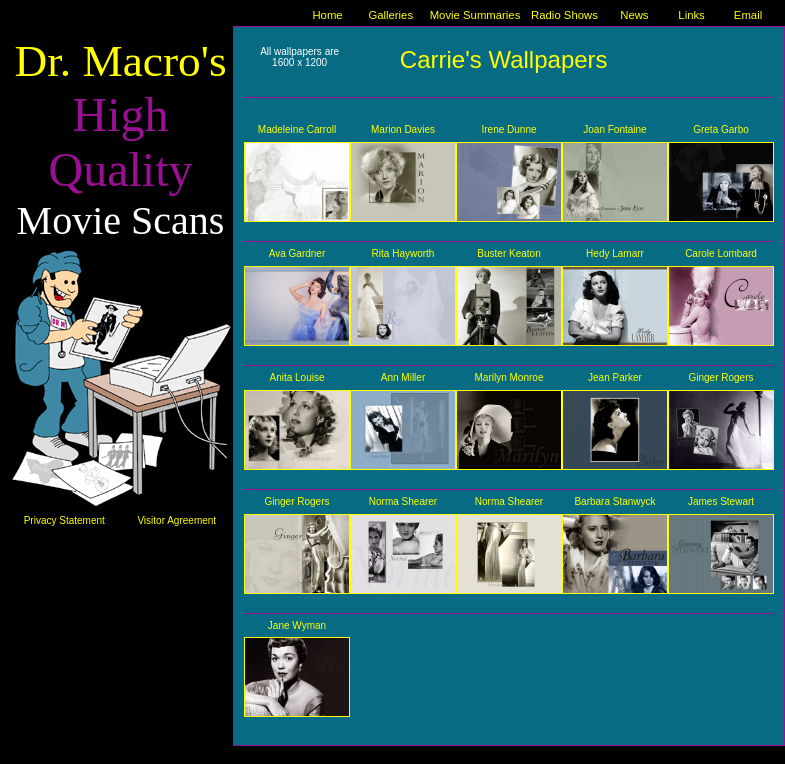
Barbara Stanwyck (614, 501)
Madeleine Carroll (297, 129)
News (634, 15)
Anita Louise (296, 377)
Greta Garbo (721, 129)
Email (748, 15)
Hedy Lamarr (615, 253)
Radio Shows (564, 15)
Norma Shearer (403, 501)
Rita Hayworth (403, 253)
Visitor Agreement (176, 520)
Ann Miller (403, 377)
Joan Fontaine (614, 129)
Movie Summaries (475, 15)
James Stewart (721, 501)
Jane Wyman (297, 625)
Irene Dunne (508, 129)
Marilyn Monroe (509, 377)
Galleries (390, 15)
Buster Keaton (508, 253)
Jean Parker (615, 377)
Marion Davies (403, 129)
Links (691, 15)
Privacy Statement (64, 520)
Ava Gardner (297, 253)
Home (327, 15)
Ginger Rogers (720, 377)
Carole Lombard (721, 253)
